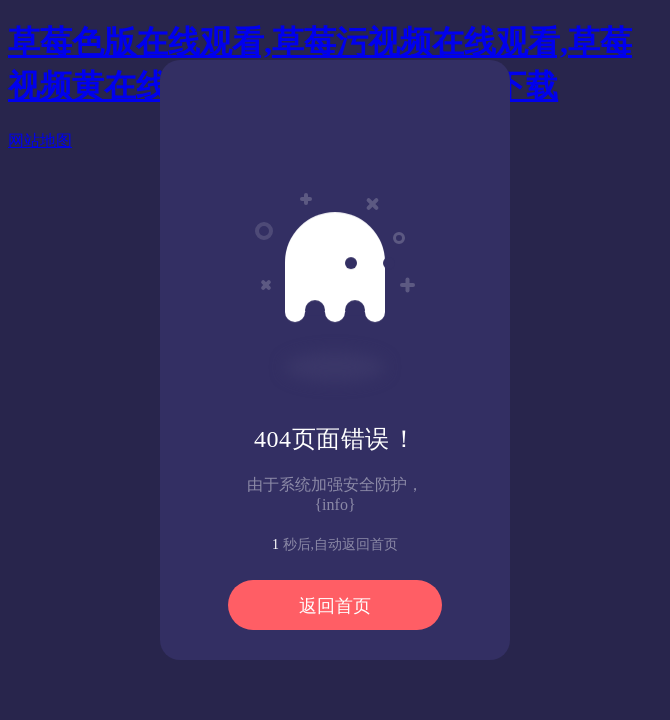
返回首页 (335, 606)
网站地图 (40, 140)
